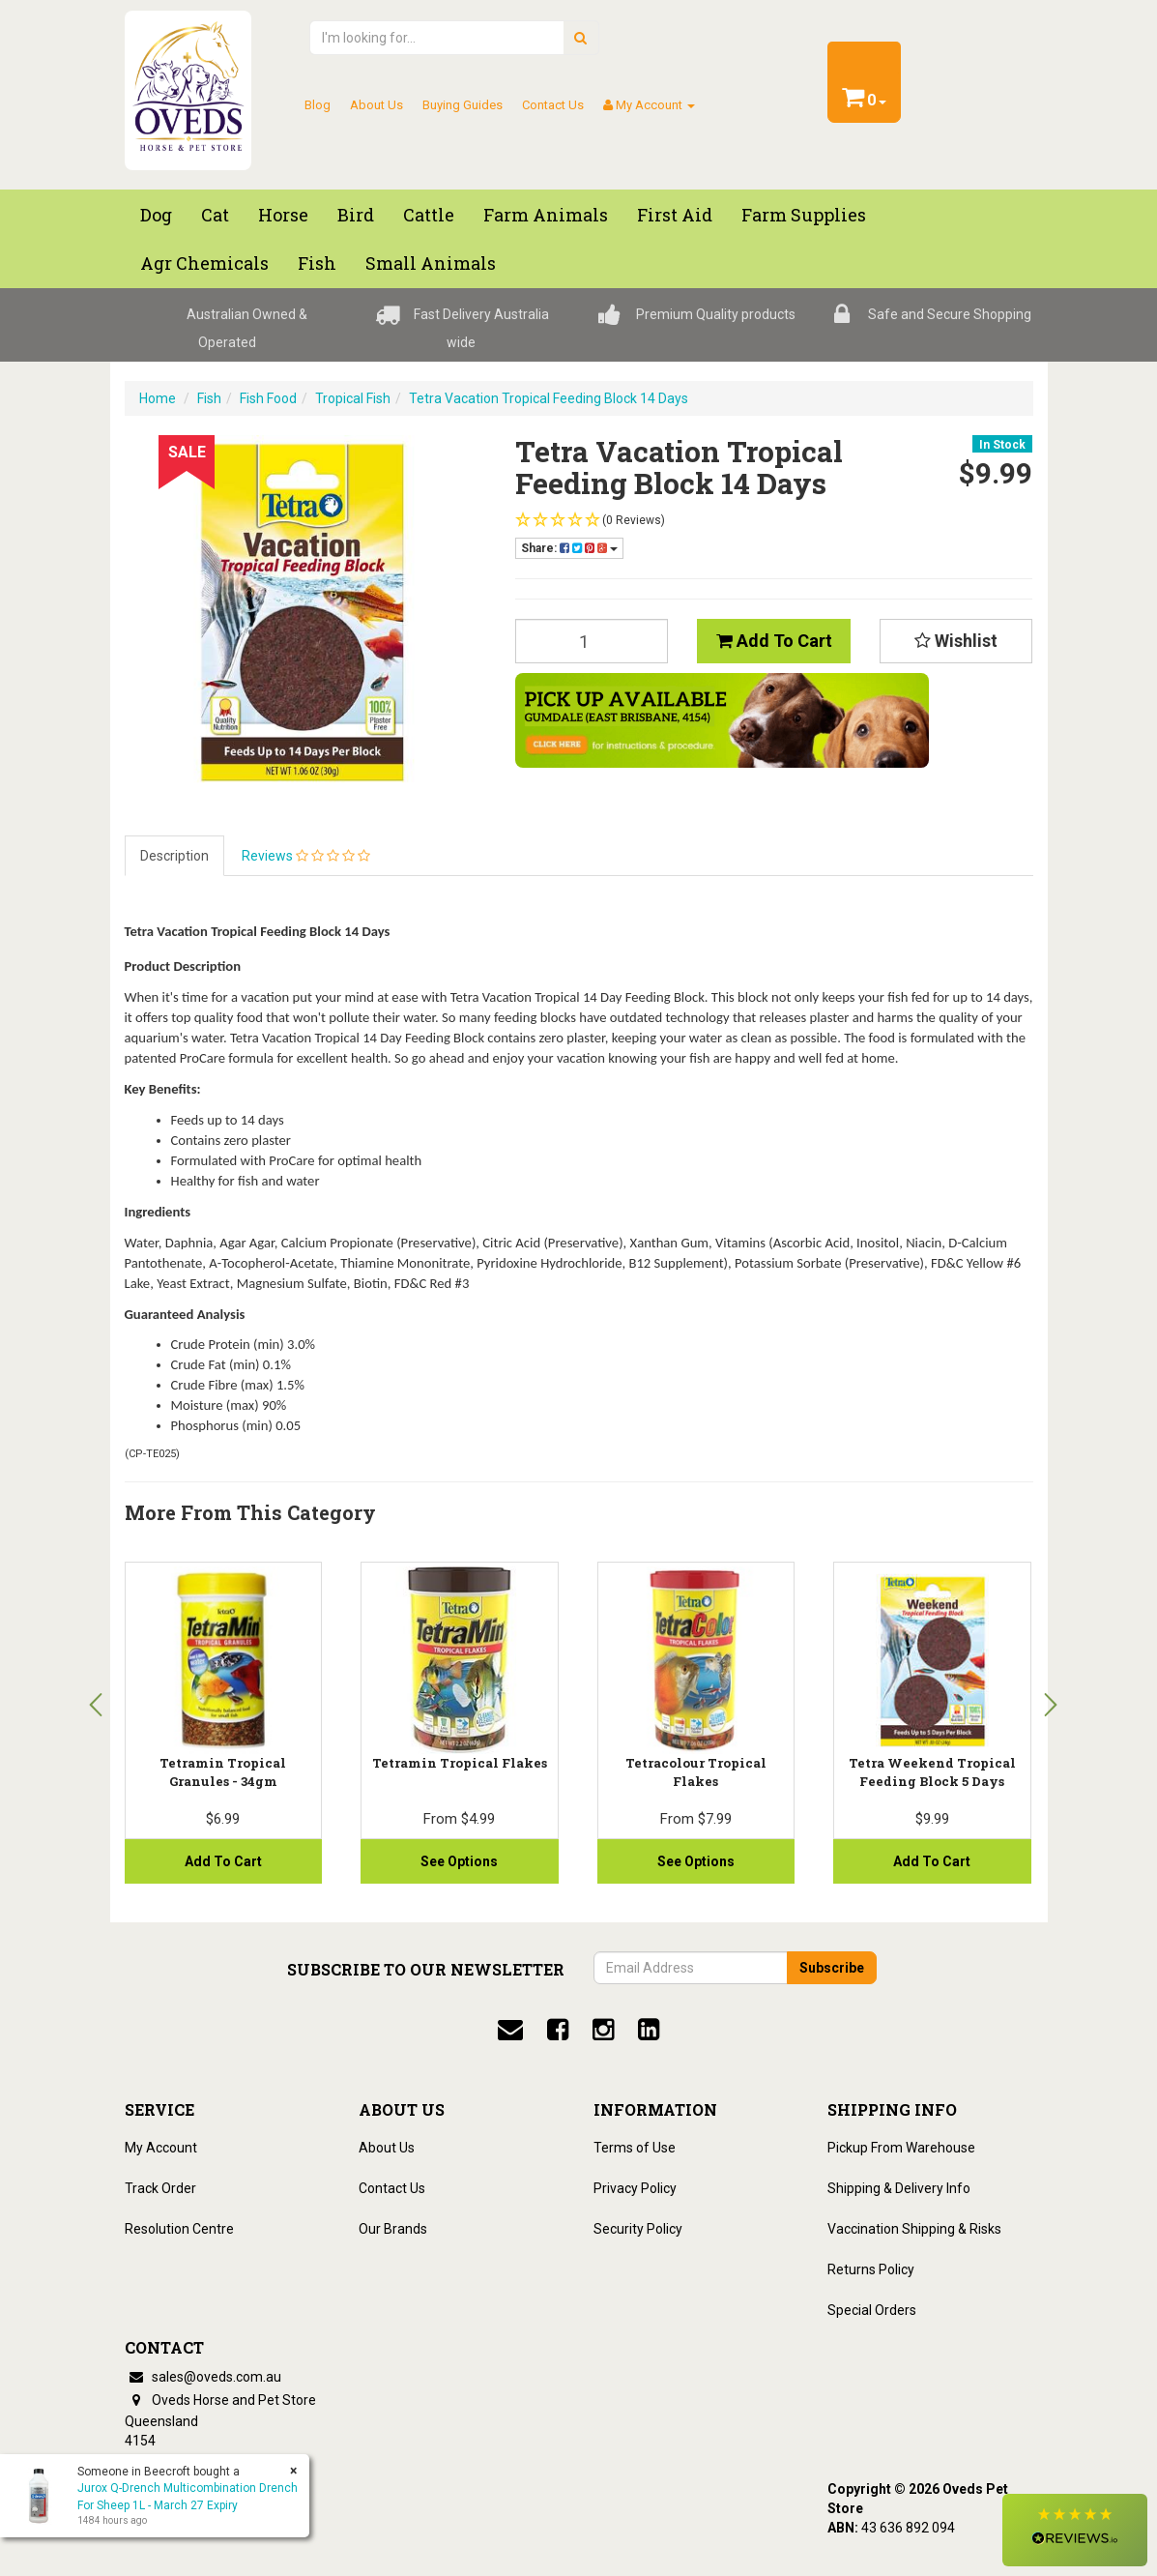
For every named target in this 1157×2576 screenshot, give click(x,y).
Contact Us (553, 105)
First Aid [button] (674, 214)
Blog (317, 105)
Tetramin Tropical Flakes (459, 1762)
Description (174, 856)
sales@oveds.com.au (203, 2377)
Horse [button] (283, 214)
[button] (1074, 2530)
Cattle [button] (428, 214)
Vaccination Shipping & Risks (914, 2229)
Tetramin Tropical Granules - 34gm (222, 1771)
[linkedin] (648, 2029)
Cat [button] (215, 214)
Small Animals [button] (430, 263)
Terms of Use (634, 2147)
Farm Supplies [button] (803, 214)
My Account (161, 2147)
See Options (696, 1861)
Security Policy (637, 2229)
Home (157, 398)
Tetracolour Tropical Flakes (696, 1771)
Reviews (306, 856)
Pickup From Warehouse (901, 2147)
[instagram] (603, 2029)
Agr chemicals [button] (204, 263)
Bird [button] (355, 214)
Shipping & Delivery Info (898, 2188)
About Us (376, 105)
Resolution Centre (179, 2229)
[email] (510, 2029)
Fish (209, 398)
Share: (569, 548)
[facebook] (557, 2029)
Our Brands (393, 2229)
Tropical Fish (352, 398)
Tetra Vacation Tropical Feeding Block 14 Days (548, 398)
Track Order (160, 2188)
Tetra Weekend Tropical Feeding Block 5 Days (932, 1771)
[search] (580, 37)
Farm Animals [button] (545, 214)
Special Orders (871, 2310)
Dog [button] (156, 214)
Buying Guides (462, 105)
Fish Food (268, 398)
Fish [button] (317, 263)
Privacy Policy (635, 2188)
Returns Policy (870, 2269)
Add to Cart (774, 640)
